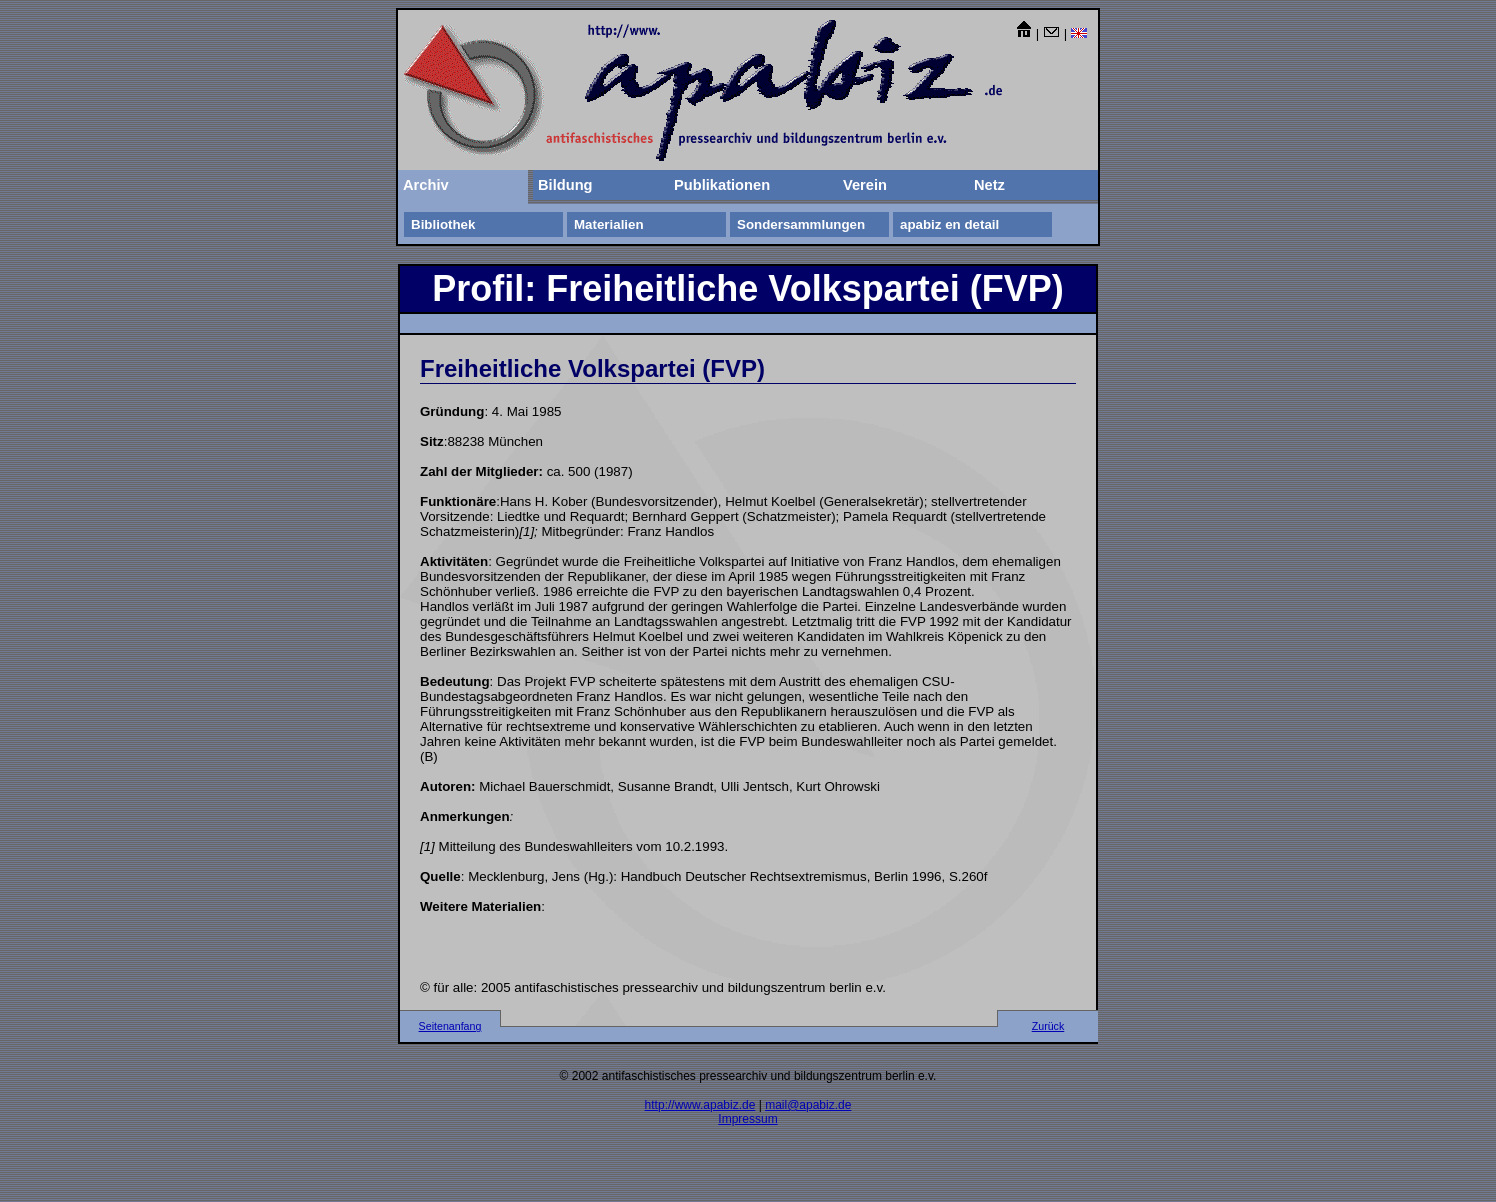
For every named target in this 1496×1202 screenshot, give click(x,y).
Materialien (609, 224)
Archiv (426, 185)
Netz (989, 185)
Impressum (747, 1119)
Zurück (1048, 1026)
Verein (865, 185)
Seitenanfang (450, 1026)
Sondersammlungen (801, 224)
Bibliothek (443, 224)
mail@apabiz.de (808, 1105)
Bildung (565, 185)
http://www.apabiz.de (700, 1105)
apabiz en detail (949, 224)
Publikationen (722, 185)
